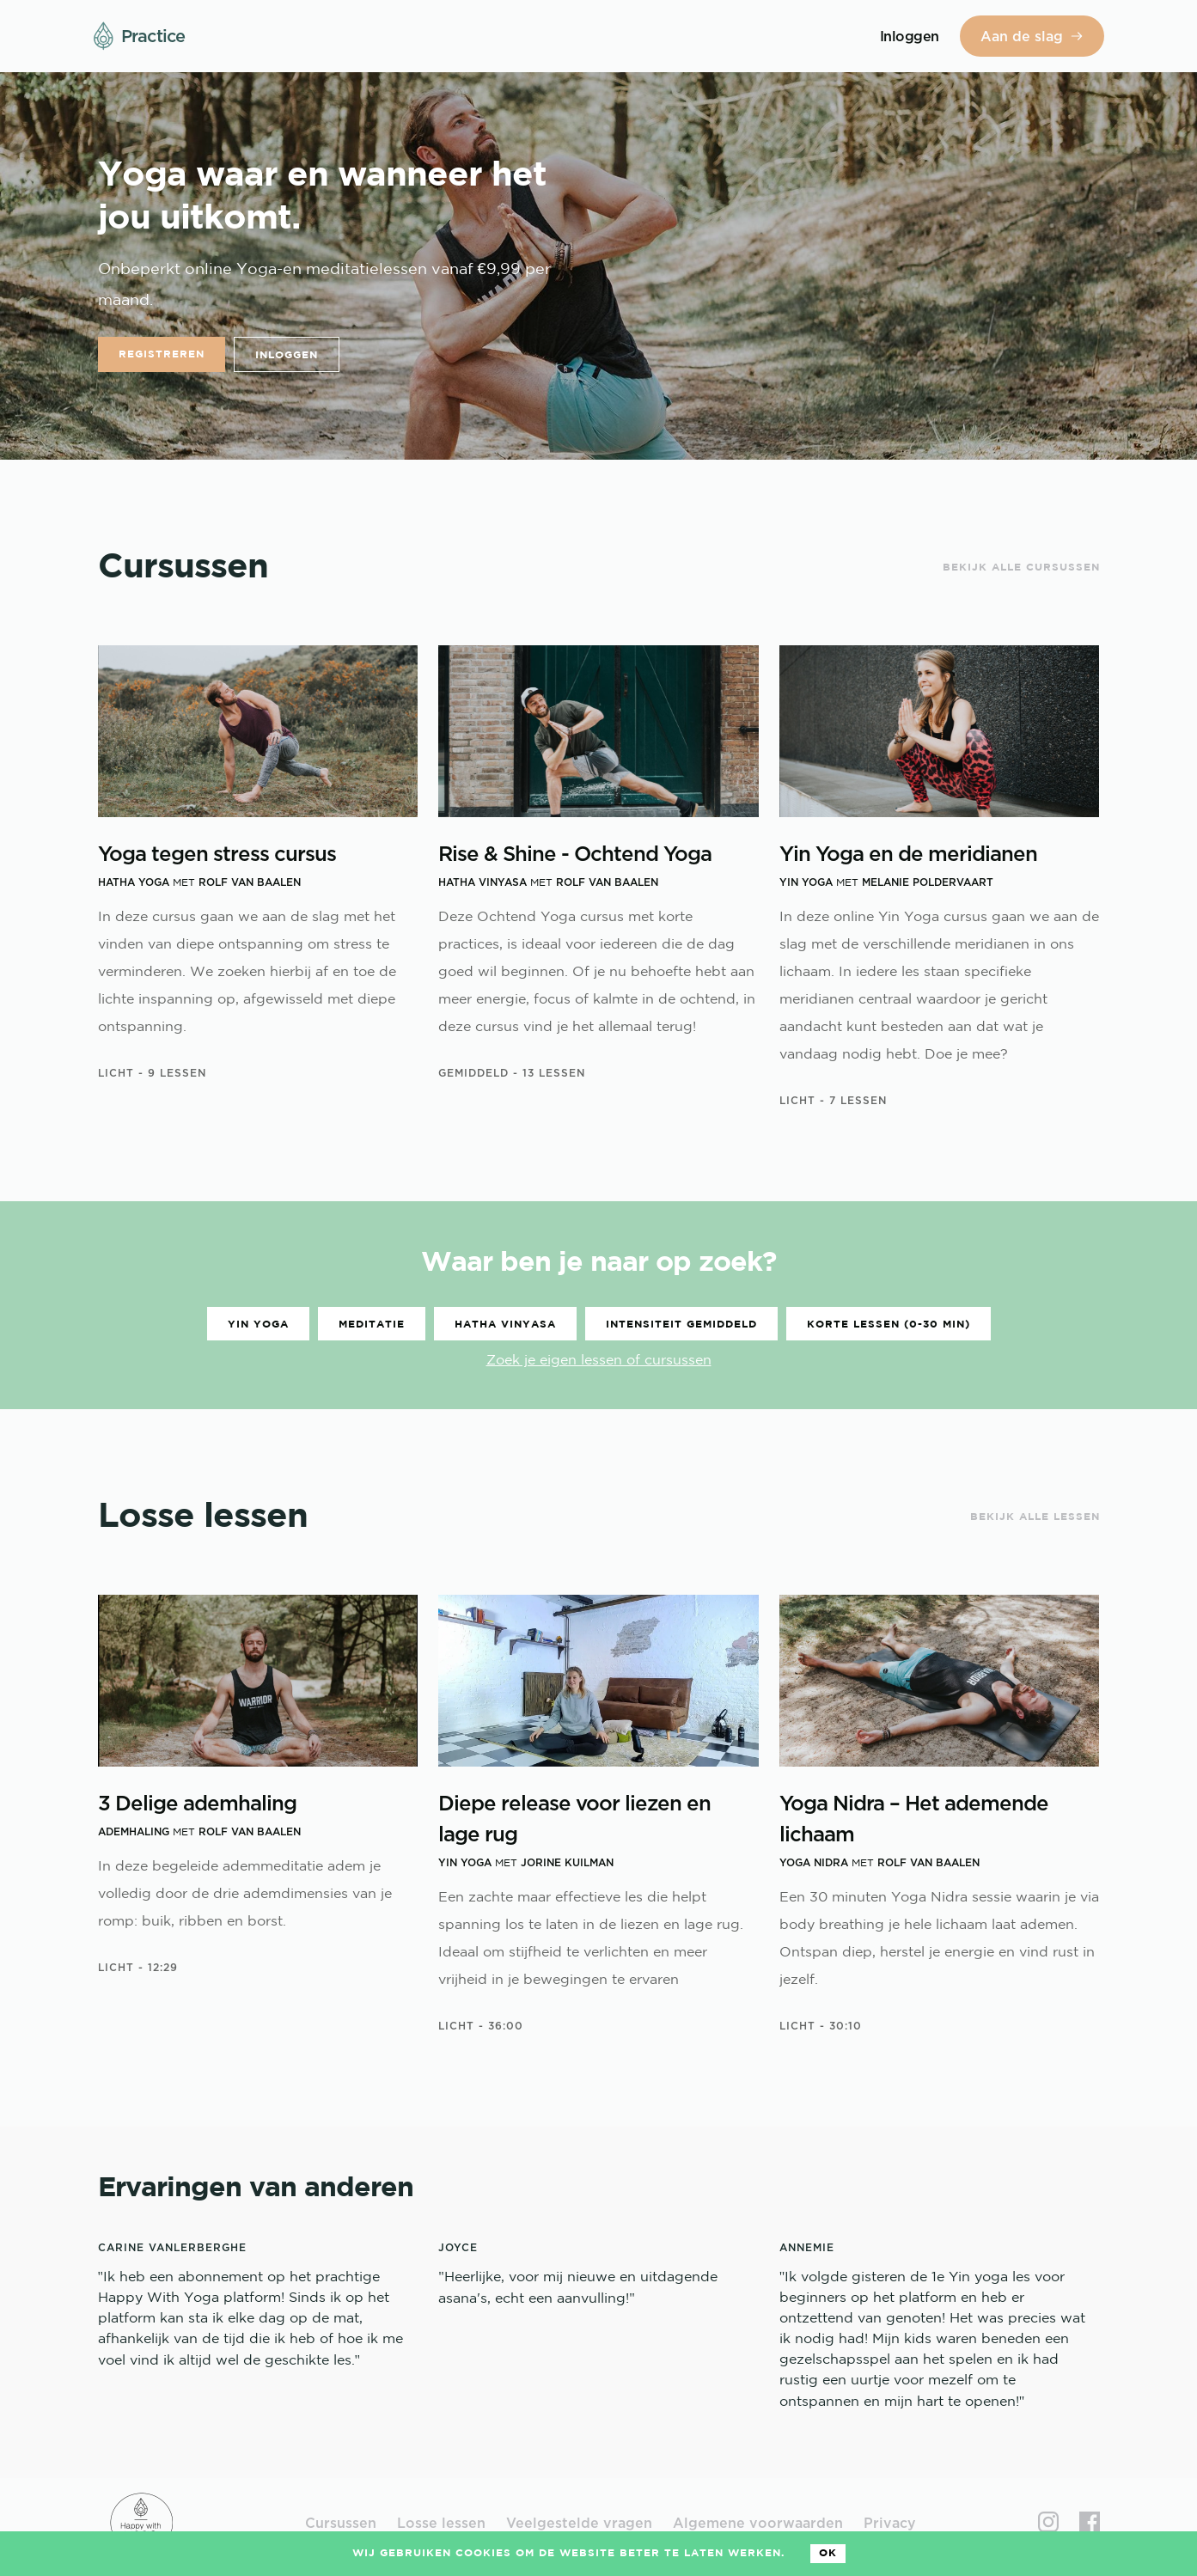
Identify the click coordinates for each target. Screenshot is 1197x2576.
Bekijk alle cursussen (1021, 567)
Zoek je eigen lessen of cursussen (598, 1360)
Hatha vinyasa (505, 1324)
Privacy (890, 2522)
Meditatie (372, 1324)
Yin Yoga (258, 1324)
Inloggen (286, 355)
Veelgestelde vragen (579, 2522)
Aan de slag (1032, 36)
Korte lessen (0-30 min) (888, 1324)
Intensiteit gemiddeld (681, 1324)
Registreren (162, 354)
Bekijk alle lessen (1035, 1517)
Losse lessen (441, 2522)
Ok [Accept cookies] (828, 2553)
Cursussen (340, 2522)
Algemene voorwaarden (758, 2522)
